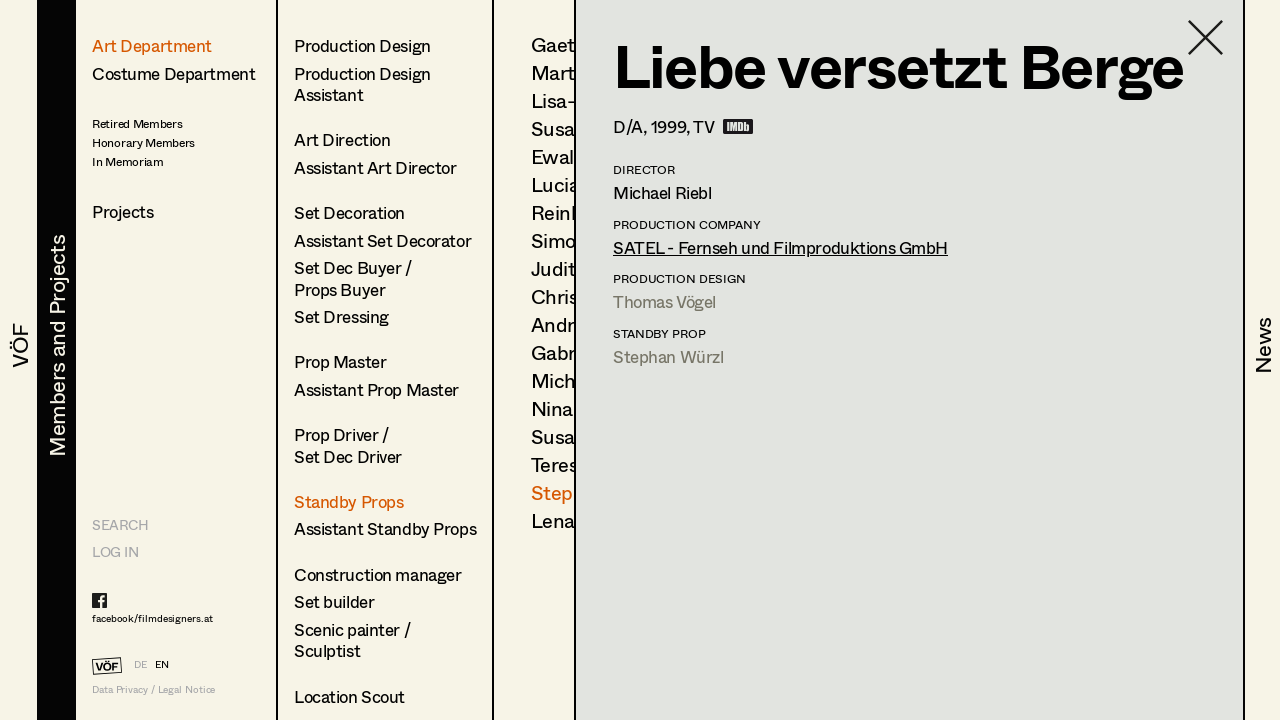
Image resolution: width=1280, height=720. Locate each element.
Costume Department (173, 73)
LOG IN (115, 551)
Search (120, 524)
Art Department (152, 45)
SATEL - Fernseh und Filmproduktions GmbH (780, 247)
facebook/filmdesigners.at (152, 618)
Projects (123, 211)
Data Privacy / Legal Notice (153, 689)
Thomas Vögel (664, 301)
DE (140, 664)
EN (162, 664)
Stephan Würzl (668, 356)
